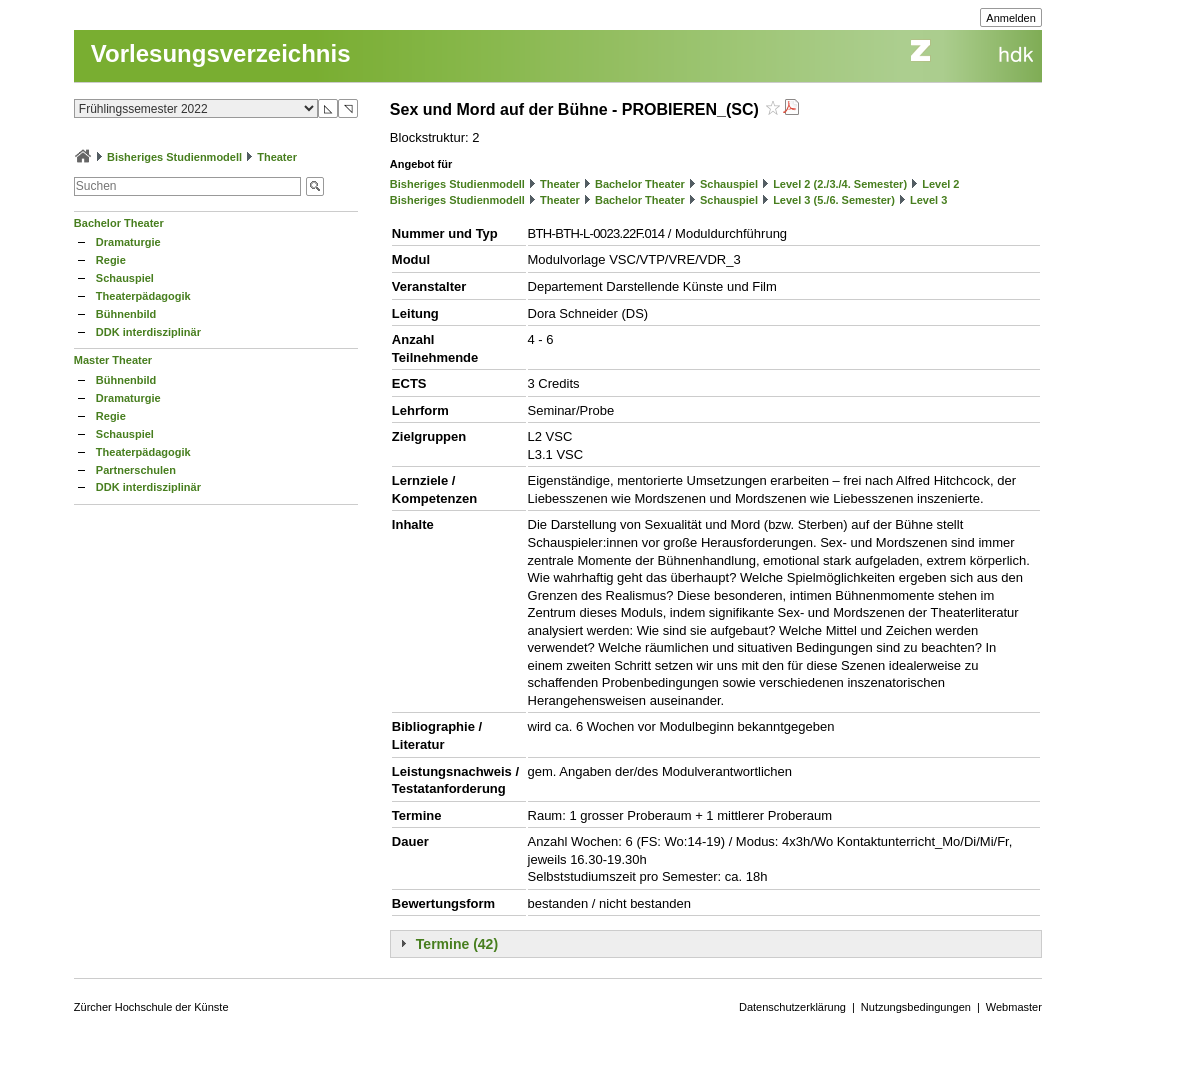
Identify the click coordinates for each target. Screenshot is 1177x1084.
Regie (111, 260)
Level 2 (940, 184)
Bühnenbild (126, 314)
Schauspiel (125, 278)
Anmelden (1011, 18)
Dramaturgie (128, 242)
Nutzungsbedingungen (916, 1007)
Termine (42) (457, 944)
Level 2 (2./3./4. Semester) (840, 184)
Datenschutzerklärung (792, 1007)
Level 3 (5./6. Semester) (834, 200)
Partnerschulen (136, 470)
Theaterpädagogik (143, 296)
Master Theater (113, 360)
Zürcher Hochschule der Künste (151, 1007)
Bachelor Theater (119, 223)
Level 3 (928, 200)
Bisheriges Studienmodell (174, 157)
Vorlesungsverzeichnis (221, 53)
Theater (277, 157)
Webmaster (1014, 1007)
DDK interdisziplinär (148, 332)
